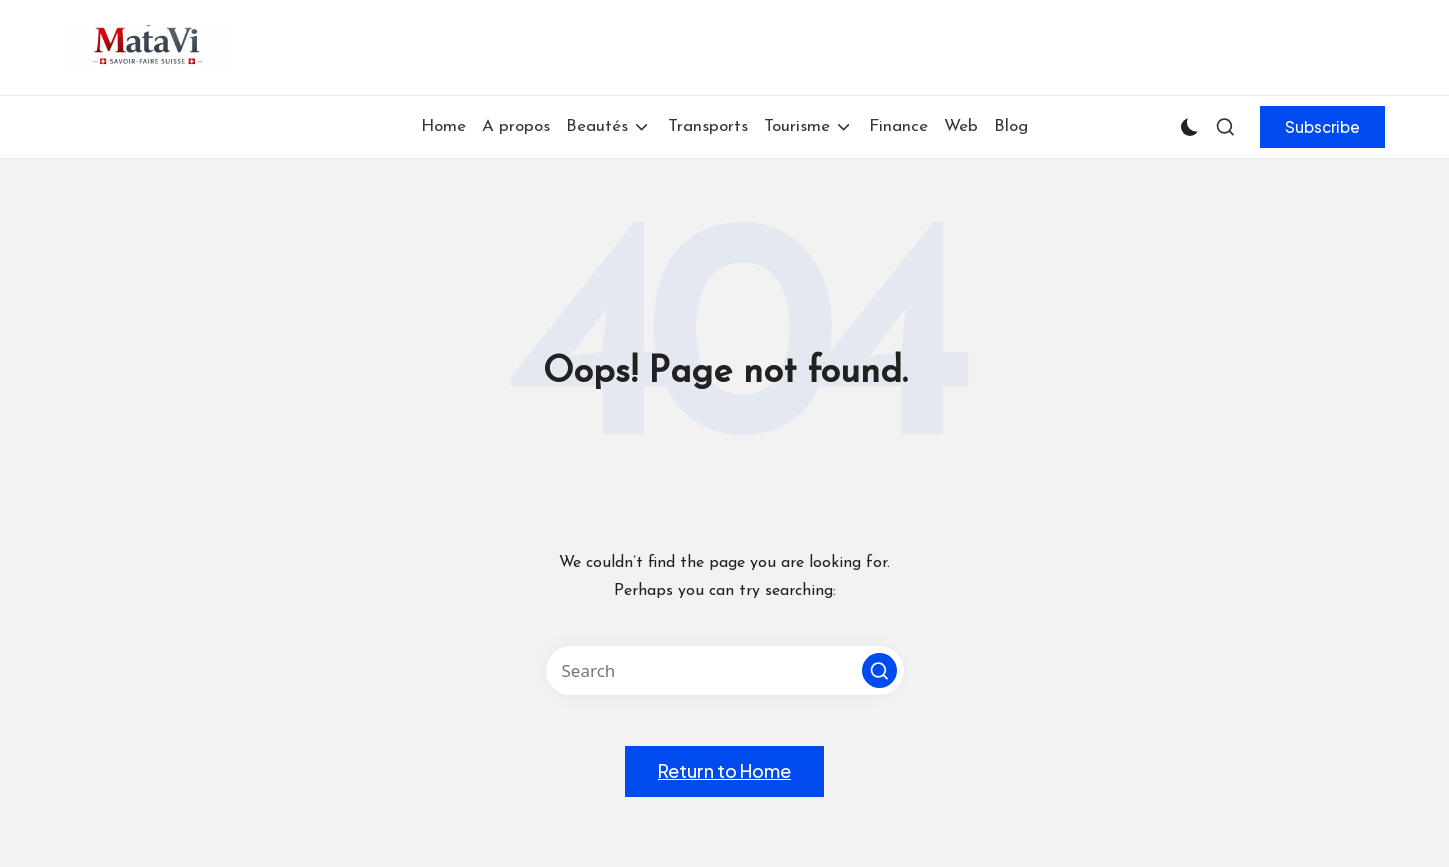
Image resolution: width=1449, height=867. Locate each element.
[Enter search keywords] (725, 670)
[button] (1322, 127)
